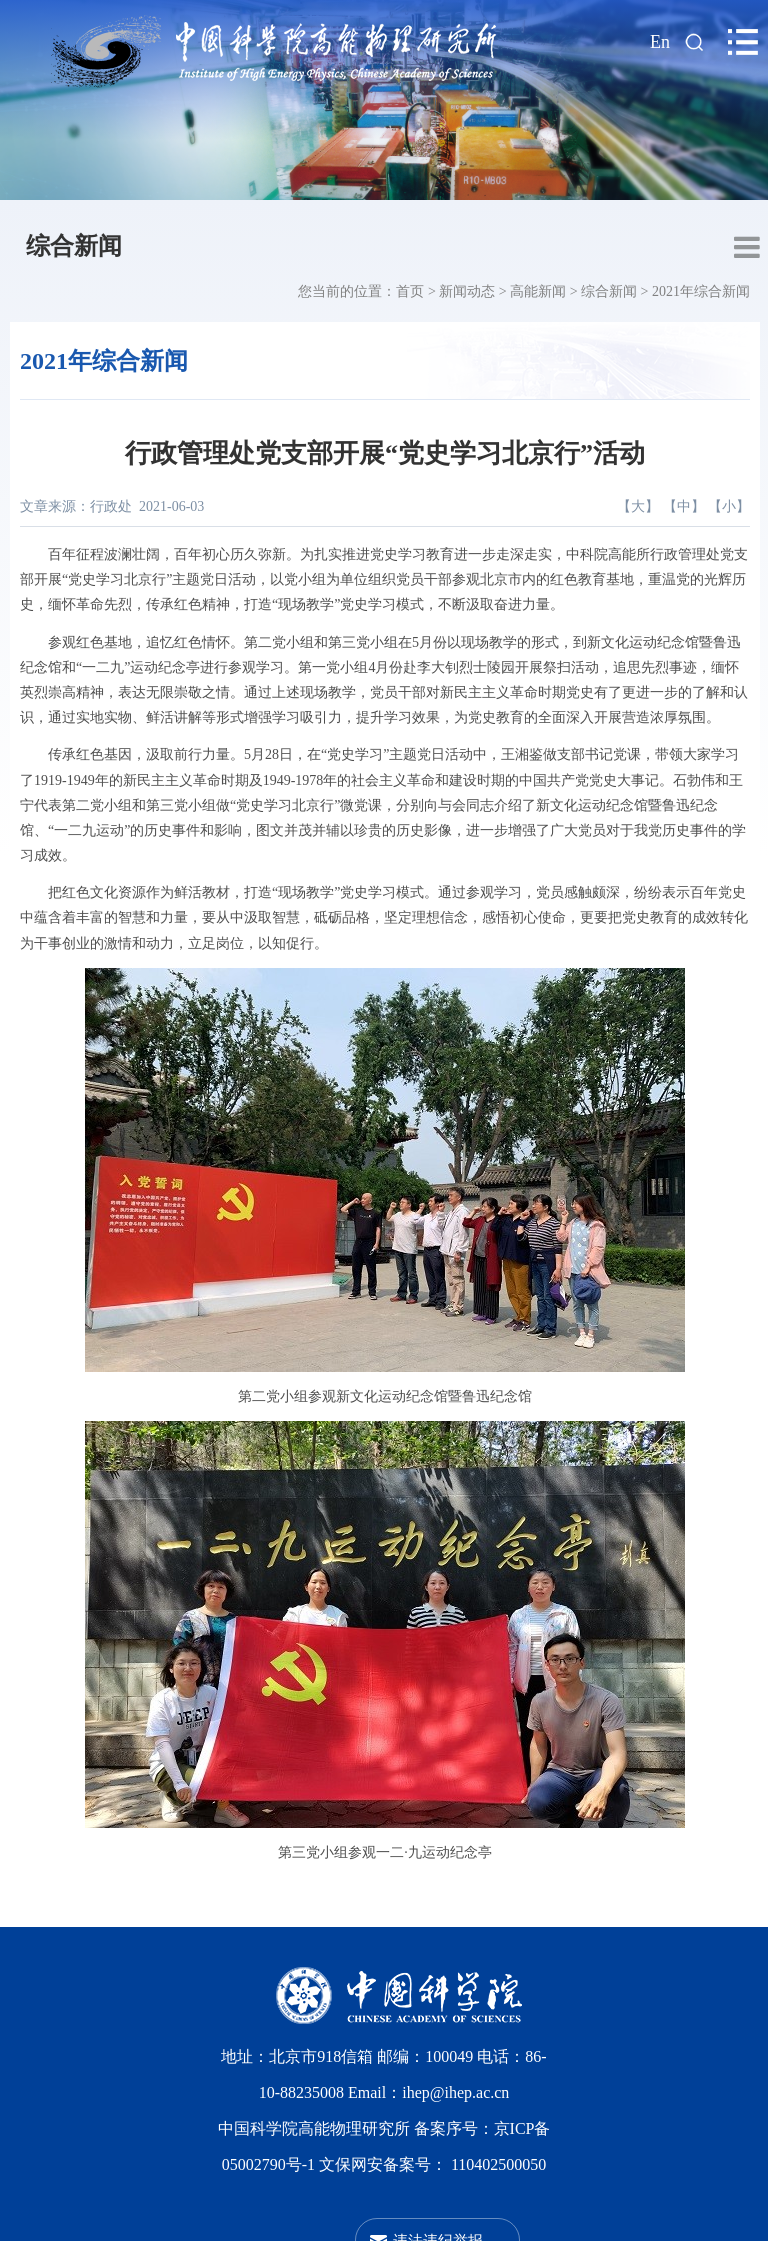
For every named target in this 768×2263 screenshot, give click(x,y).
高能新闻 (538, 291)
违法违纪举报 (438, 2240)
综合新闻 (74, 246)
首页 (410, 291)
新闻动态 (467, 291)
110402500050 (498, 2164)
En (660, 42)
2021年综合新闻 (701, 291)
